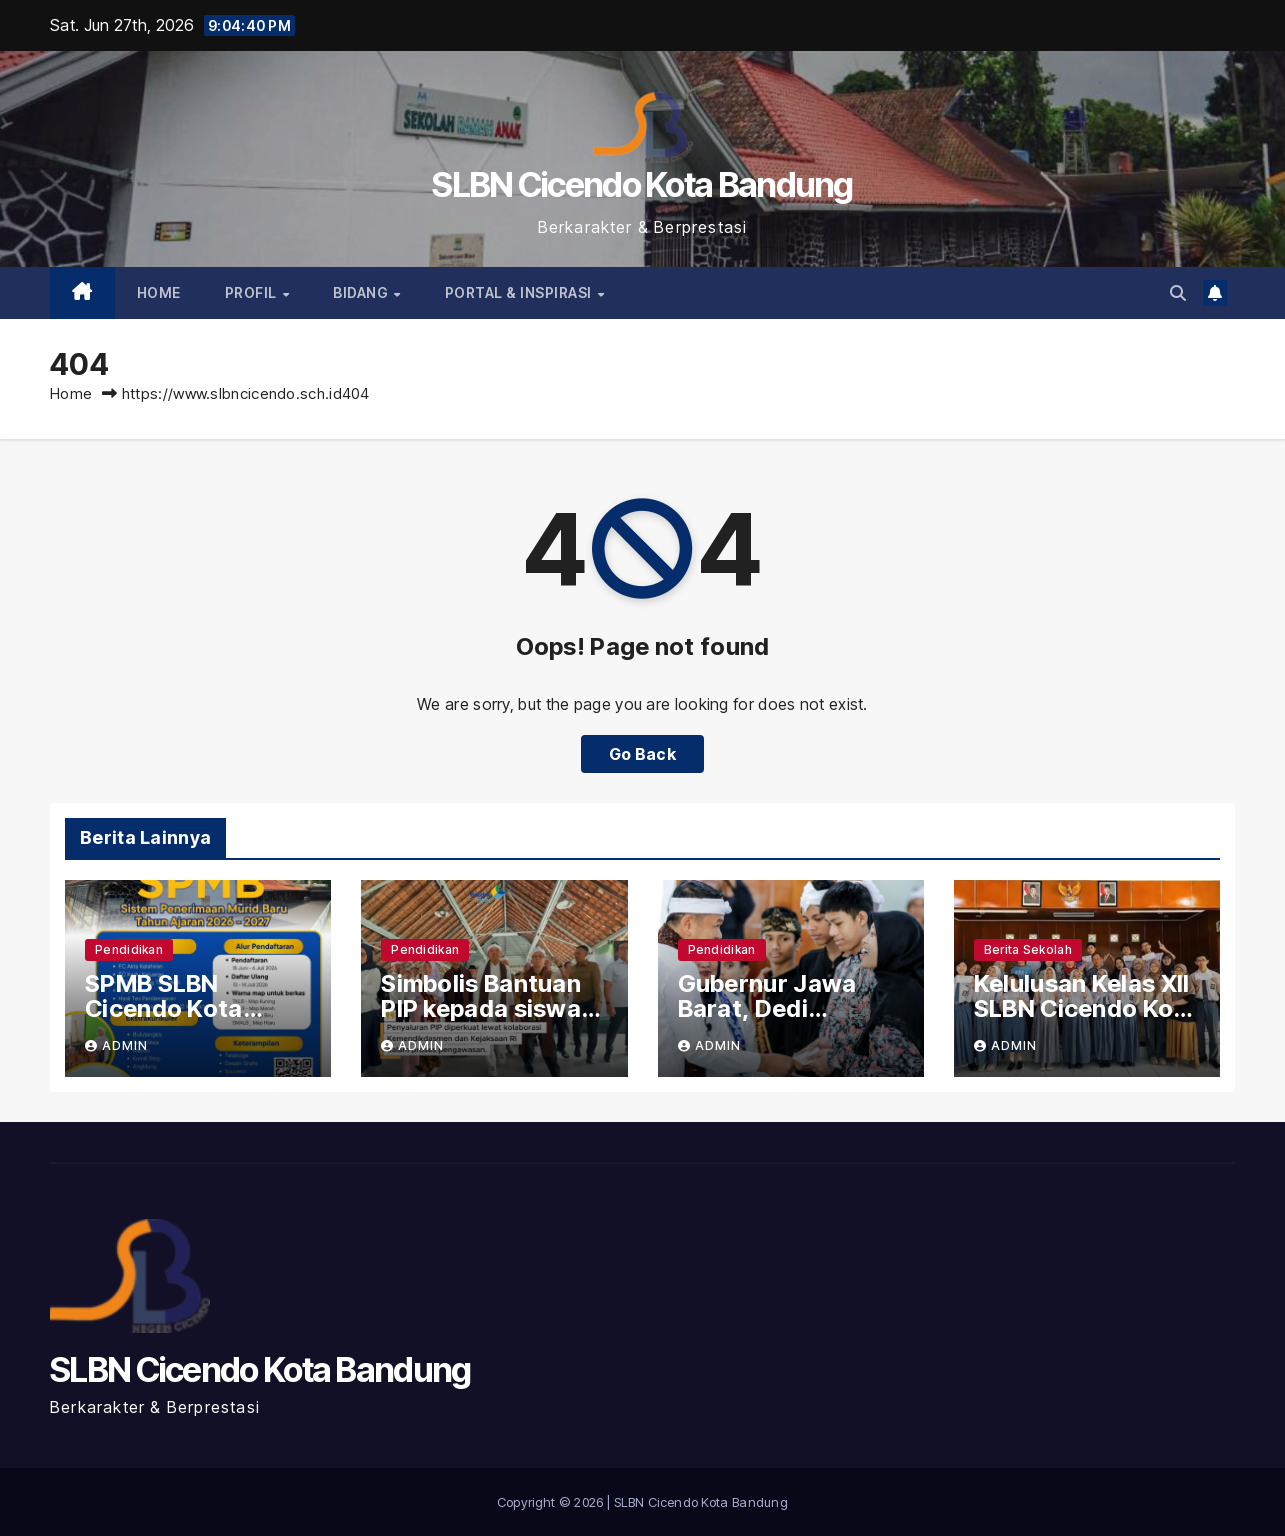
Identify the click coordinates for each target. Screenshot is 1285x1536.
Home (159, 292)
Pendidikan (129, 949)
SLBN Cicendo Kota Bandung (642, 184)
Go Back (642, 754)
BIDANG (362, 292)
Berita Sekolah (1028, 949)
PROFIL (253, 292)
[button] (1178, 293)
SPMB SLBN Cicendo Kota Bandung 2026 (170, 1008)
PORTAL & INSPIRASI (520, 292)
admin (116, 1045)
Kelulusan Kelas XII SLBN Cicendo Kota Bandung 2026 (1086, 1008)
